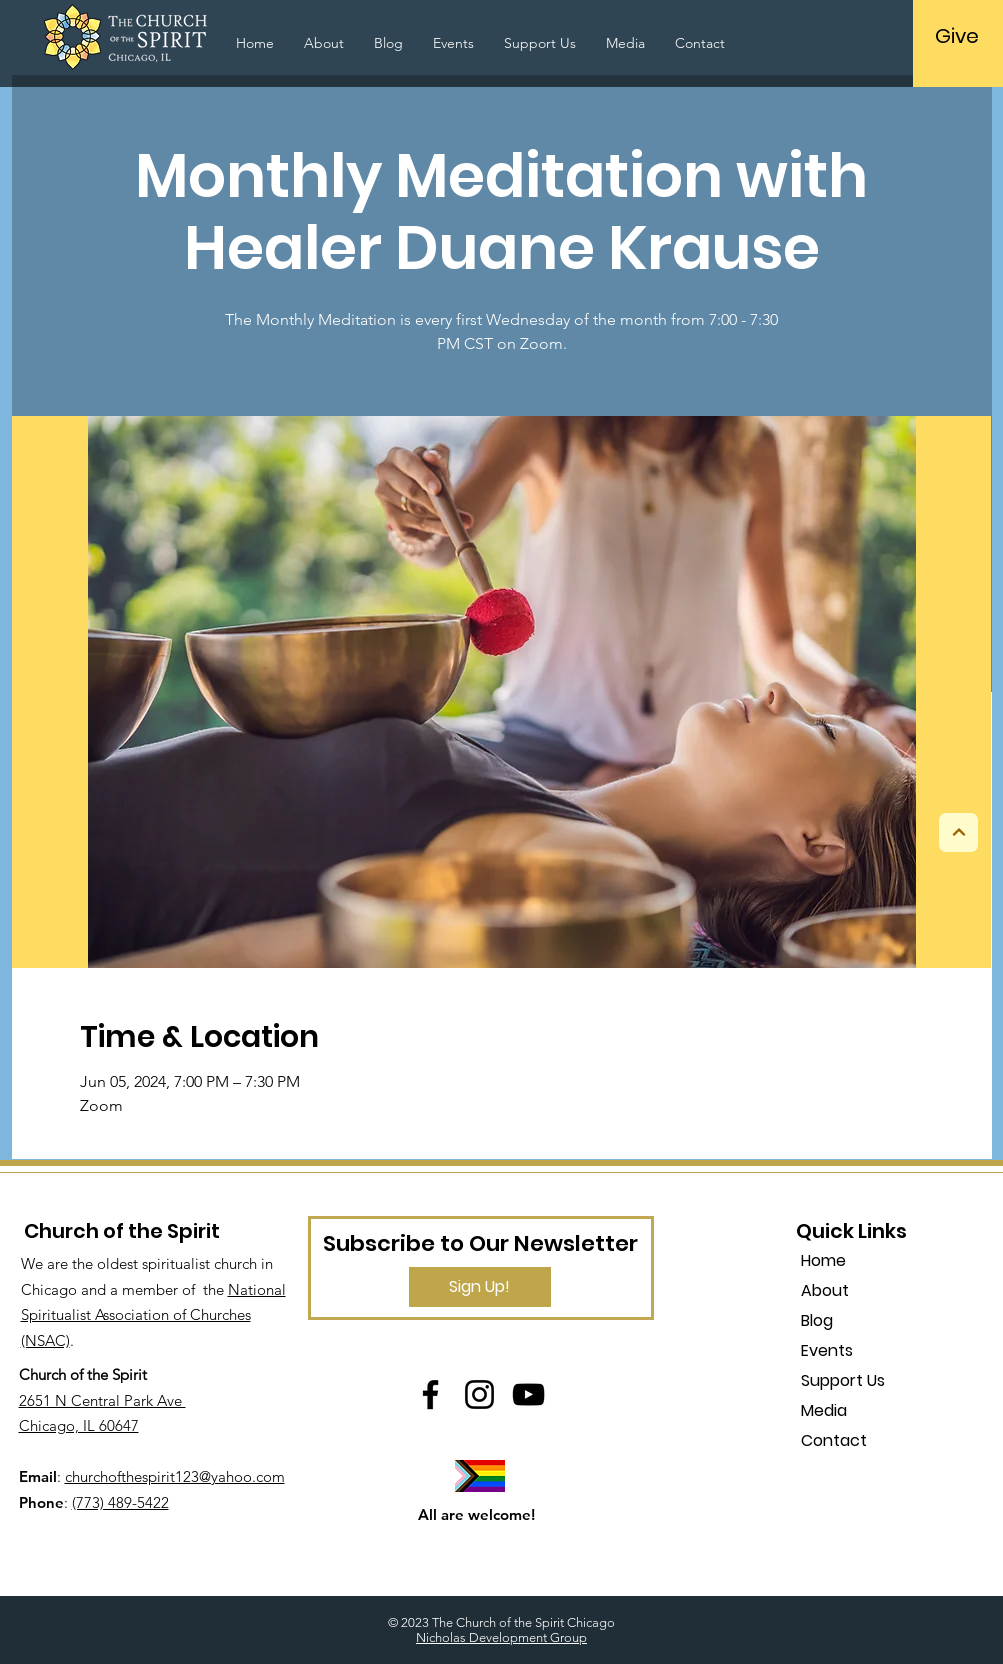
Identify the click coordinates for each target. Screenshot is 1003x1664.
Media (824, 1410)
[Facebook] (430, 1394)
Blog (817, 1320)
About (825, 1290)
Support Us (843, 1380)
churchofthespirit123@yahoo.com (175, 1476)
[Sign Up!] (480, 1287)
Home (823, 1260)
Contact (834, 1440)
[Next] (958, 832)
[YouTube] (528, 1394)
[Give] (957, 36)
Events (827, 1350)
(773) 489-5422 (120, 1502)
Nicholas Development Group (501, 1637)
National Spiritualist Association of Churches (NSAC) (153, 1315)
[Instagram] (479, 1394)
